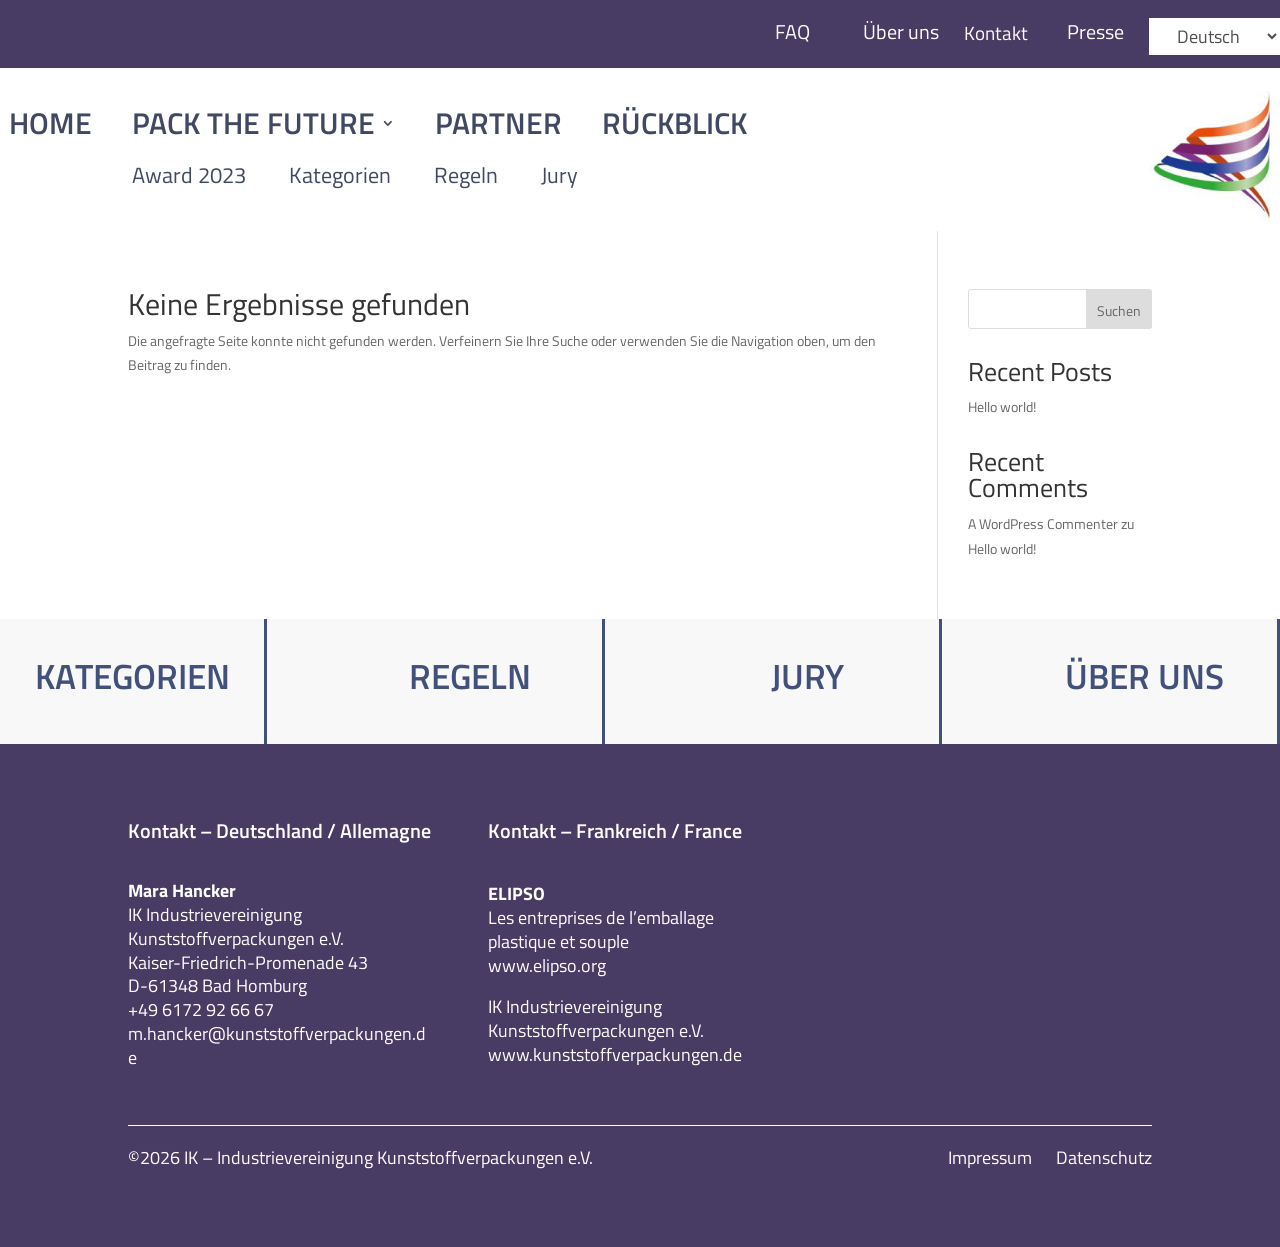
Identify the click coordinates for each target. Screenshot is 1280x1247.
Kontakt (994, 32)
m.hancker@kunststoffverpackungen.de (277, 1045)
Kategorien (340, 175)
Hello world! (1002, 406)
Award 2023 (189, 175)
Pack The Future (253, 127)
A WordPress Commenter (1043, 523)
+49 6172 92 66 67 (201, 1009)
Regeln (466, 175)
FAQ (789, 31)
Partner (498, 127)
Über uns (898, 31)
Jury (559, 175)
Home (50, 127)
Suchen (1119, 310)
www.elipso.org (547, 965)
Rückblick (674, 127)
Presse (1095, 31)
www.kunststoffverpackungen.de (615, 1054)
